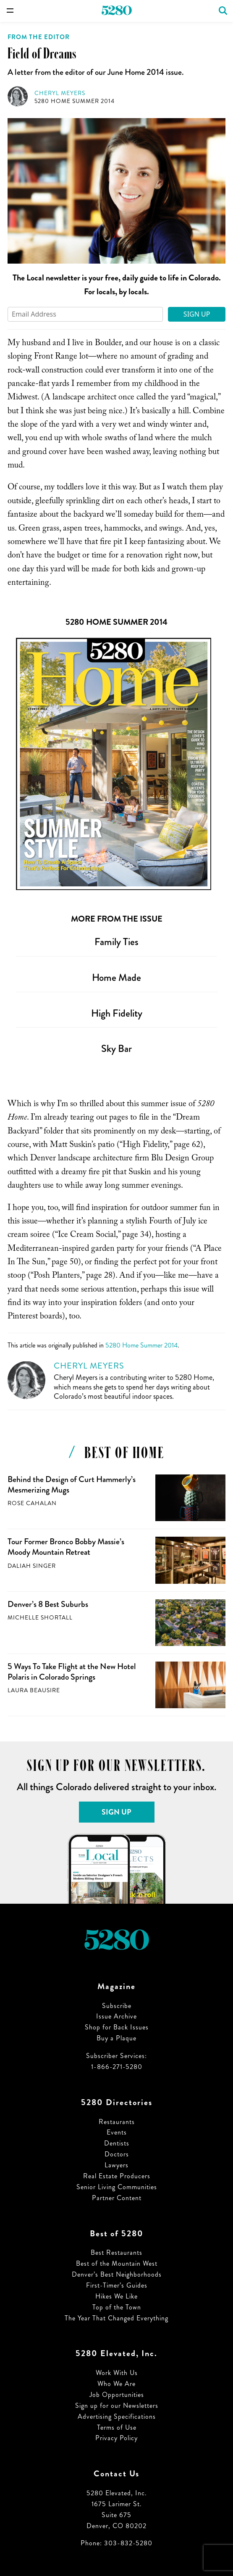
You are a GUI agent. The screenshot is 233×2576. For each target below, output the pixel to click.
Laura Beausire (34, 1690)
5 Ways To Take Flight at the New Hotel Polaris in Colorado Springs (72, 1671)
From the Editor (39, 37)
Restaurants (117, 2122)
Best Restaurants (116, 2252)
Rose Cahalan (32, 1503)
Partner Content (116, 2198)
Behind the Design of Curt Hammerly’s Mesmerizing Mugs (72, 1484)
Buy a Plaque (116, 2038)
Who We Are (116, 2383)
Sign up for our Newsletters (116, 2405)
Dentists (116, 2143)
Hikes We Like (116, 2296)
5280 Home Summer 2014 (74, 101)
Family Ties (116, 942)
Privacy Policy (116, 2438)
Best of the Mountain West (116, 2263)
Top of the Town (116, 2307)
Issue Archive (116, 2016)
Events (117, 2132)
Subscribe (116, 2006)
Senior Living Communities (116, 2187)
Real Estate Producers (116, 2176)
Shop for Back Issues (117, 2027)
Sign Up (196, 314)
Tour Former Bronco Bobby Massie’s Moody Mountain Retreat (66, 1546)
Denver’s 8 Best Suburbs (48, 1604)
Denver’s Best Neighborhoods (117, 2274)
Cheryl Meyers (59, 93)
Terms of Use (116, 2427)
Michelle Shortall (40, 1618)
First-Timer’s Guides (116, 2285)
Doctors (117, 2154)
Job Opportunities (116, 2394)
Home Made (116, 977)
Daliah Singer (32, 1566)
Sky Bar (116, 1048)
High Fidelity (116, 1013)
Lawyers (116, 2165)
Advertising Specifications (117, 2416)
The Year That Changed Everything (116, 2318)
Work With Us (117, 2373)
